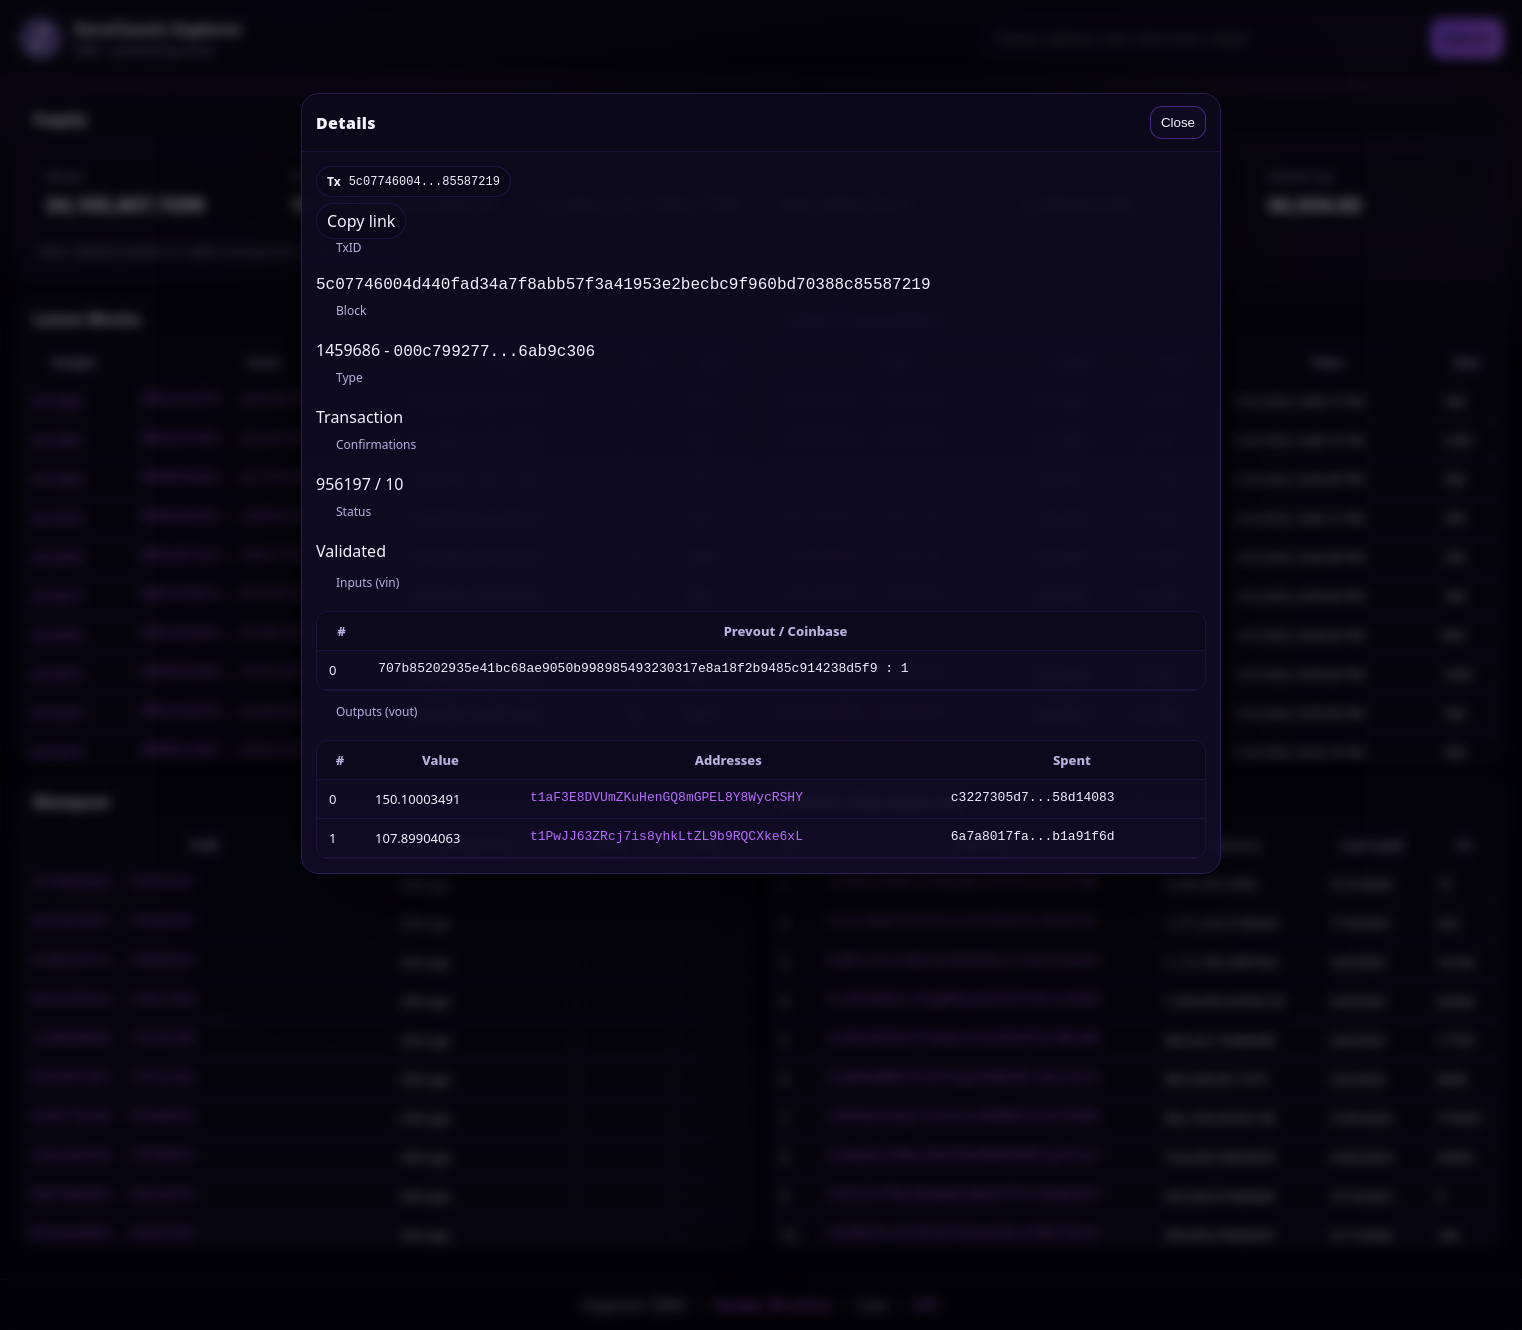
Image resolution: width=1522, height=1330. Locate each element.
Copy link (361, 221)
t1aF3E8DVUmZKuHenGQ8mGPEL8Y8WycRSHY (666, 803)
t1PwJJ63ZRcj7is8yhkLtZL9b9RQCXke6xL (666, 842)
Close (1178, 122)
